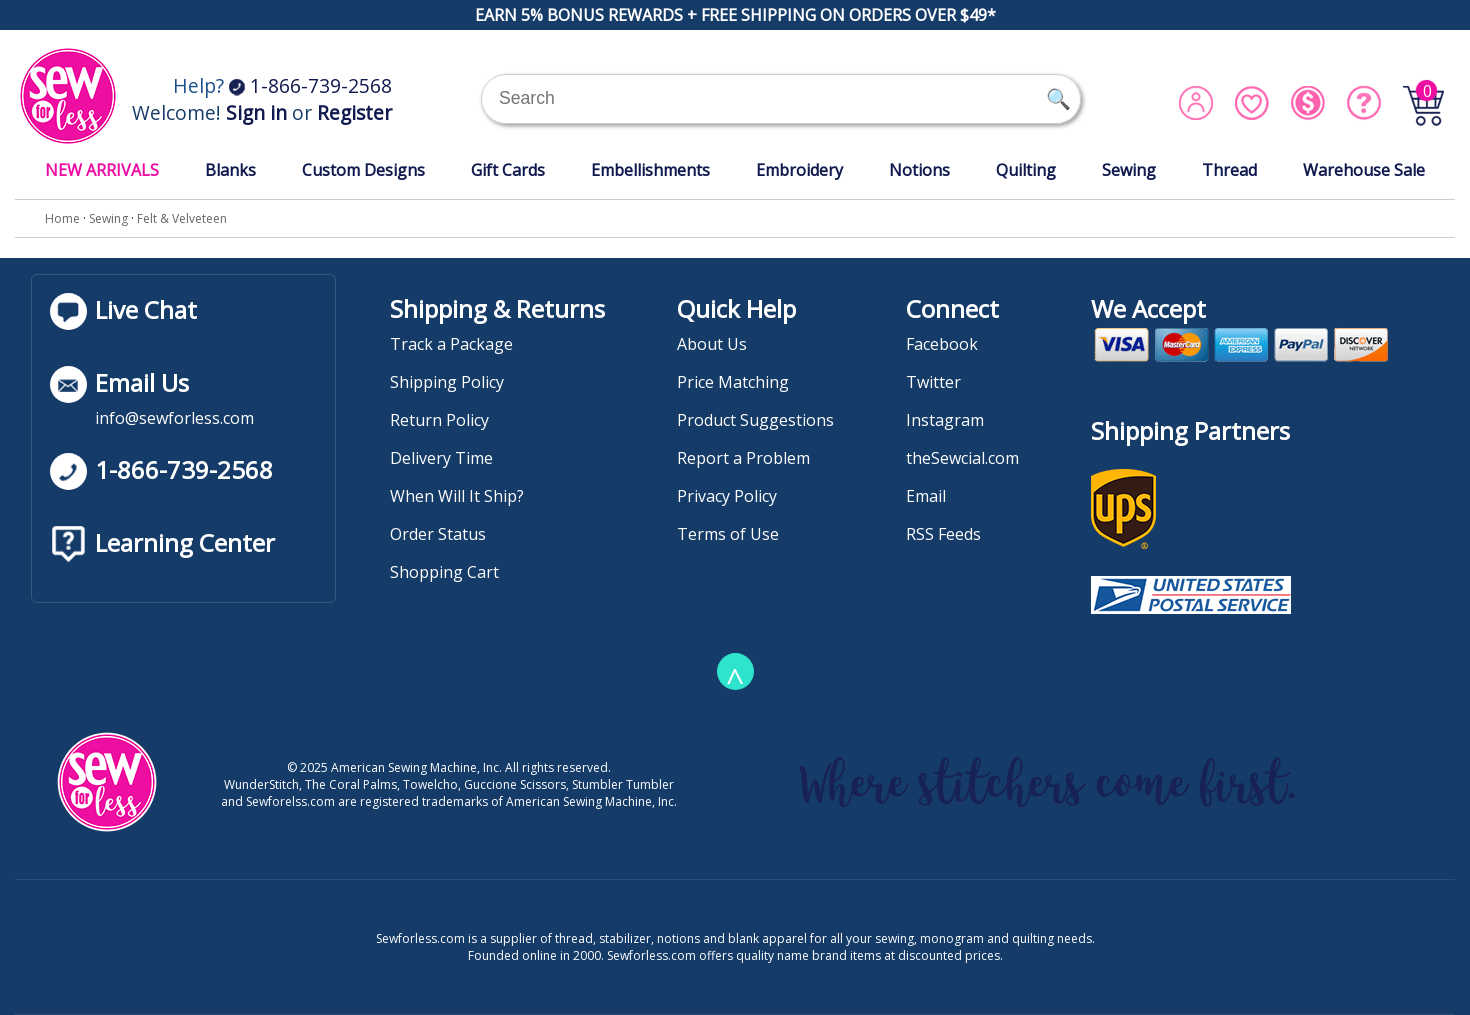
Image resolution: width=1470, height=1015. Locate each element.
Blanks (230, 170)
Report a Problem (743, 458)
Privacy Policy (727, 496)
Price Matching (733, 382)
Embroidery (799, 170)
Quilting (1026, 170)
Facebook (942, 344)
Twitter (933, 382)
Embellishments (650, 170)
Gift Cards (508, 170)
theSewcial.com (962, 458)
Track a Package (451, 344)
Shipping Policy (447, 382)
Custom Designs (363, 170)
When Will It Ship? (457, 496)
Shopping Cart (444, 572)
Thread (1229, 170)
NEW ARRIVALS (102, 170)
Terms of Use (728, 534)
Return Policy (439, 420)
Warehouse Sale (1364, 170)
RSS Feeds (943, 534)
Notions (919, 170)
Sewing (1129, 170)
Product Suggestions (755, 420)
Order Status (438, 534)
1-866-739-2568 (310, 85)
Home (62, 218)
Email (926, 496)
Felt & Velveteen (182, 218)
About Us (712, 344)
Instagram (945, 420)
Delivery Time (441, 458)
